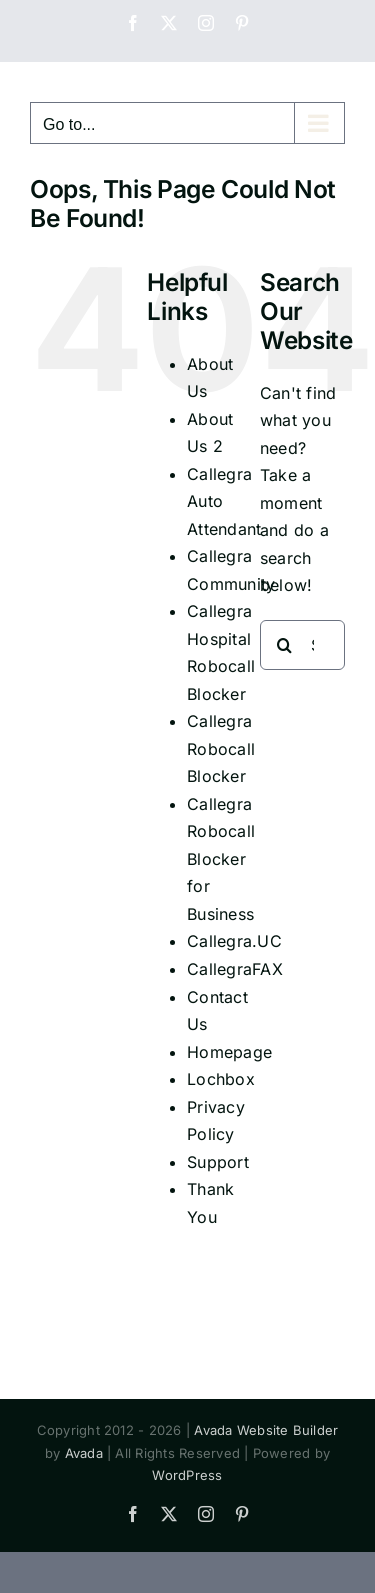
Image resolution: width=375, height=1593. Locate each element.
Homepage (229, 1052)
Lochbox (221, 1079)
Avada (84, 1453)
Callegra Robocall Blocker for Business (221, 859)
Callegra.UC (234, 941)
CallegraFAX (235, 969)
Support (218, 1162)
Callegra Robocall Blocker (221, 748)
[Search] (285, 645)
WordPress (187, 1475)
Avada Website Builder (266, 1430)
